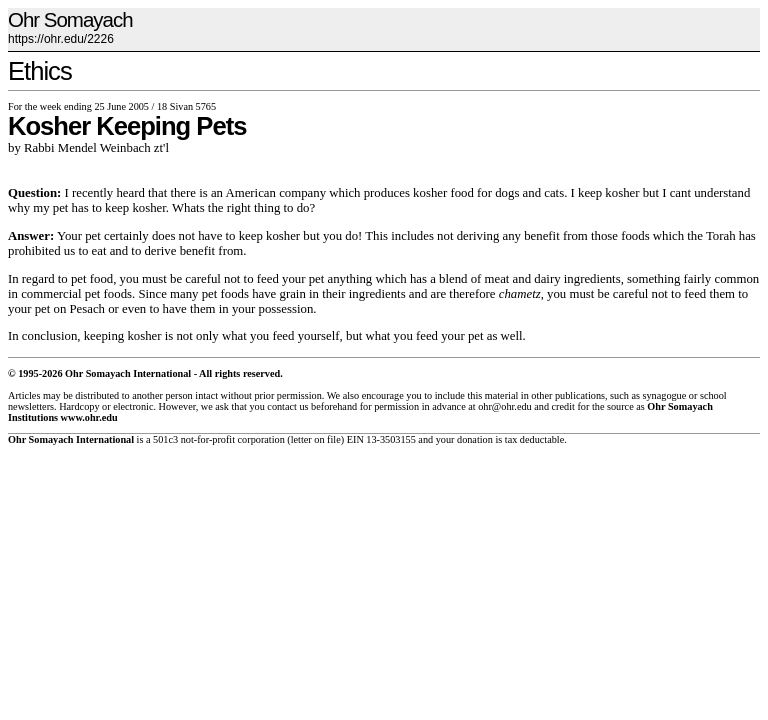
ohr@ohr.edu (504, 406)
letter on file (316, 439)
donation (475, 439)
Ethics (40, 71)
